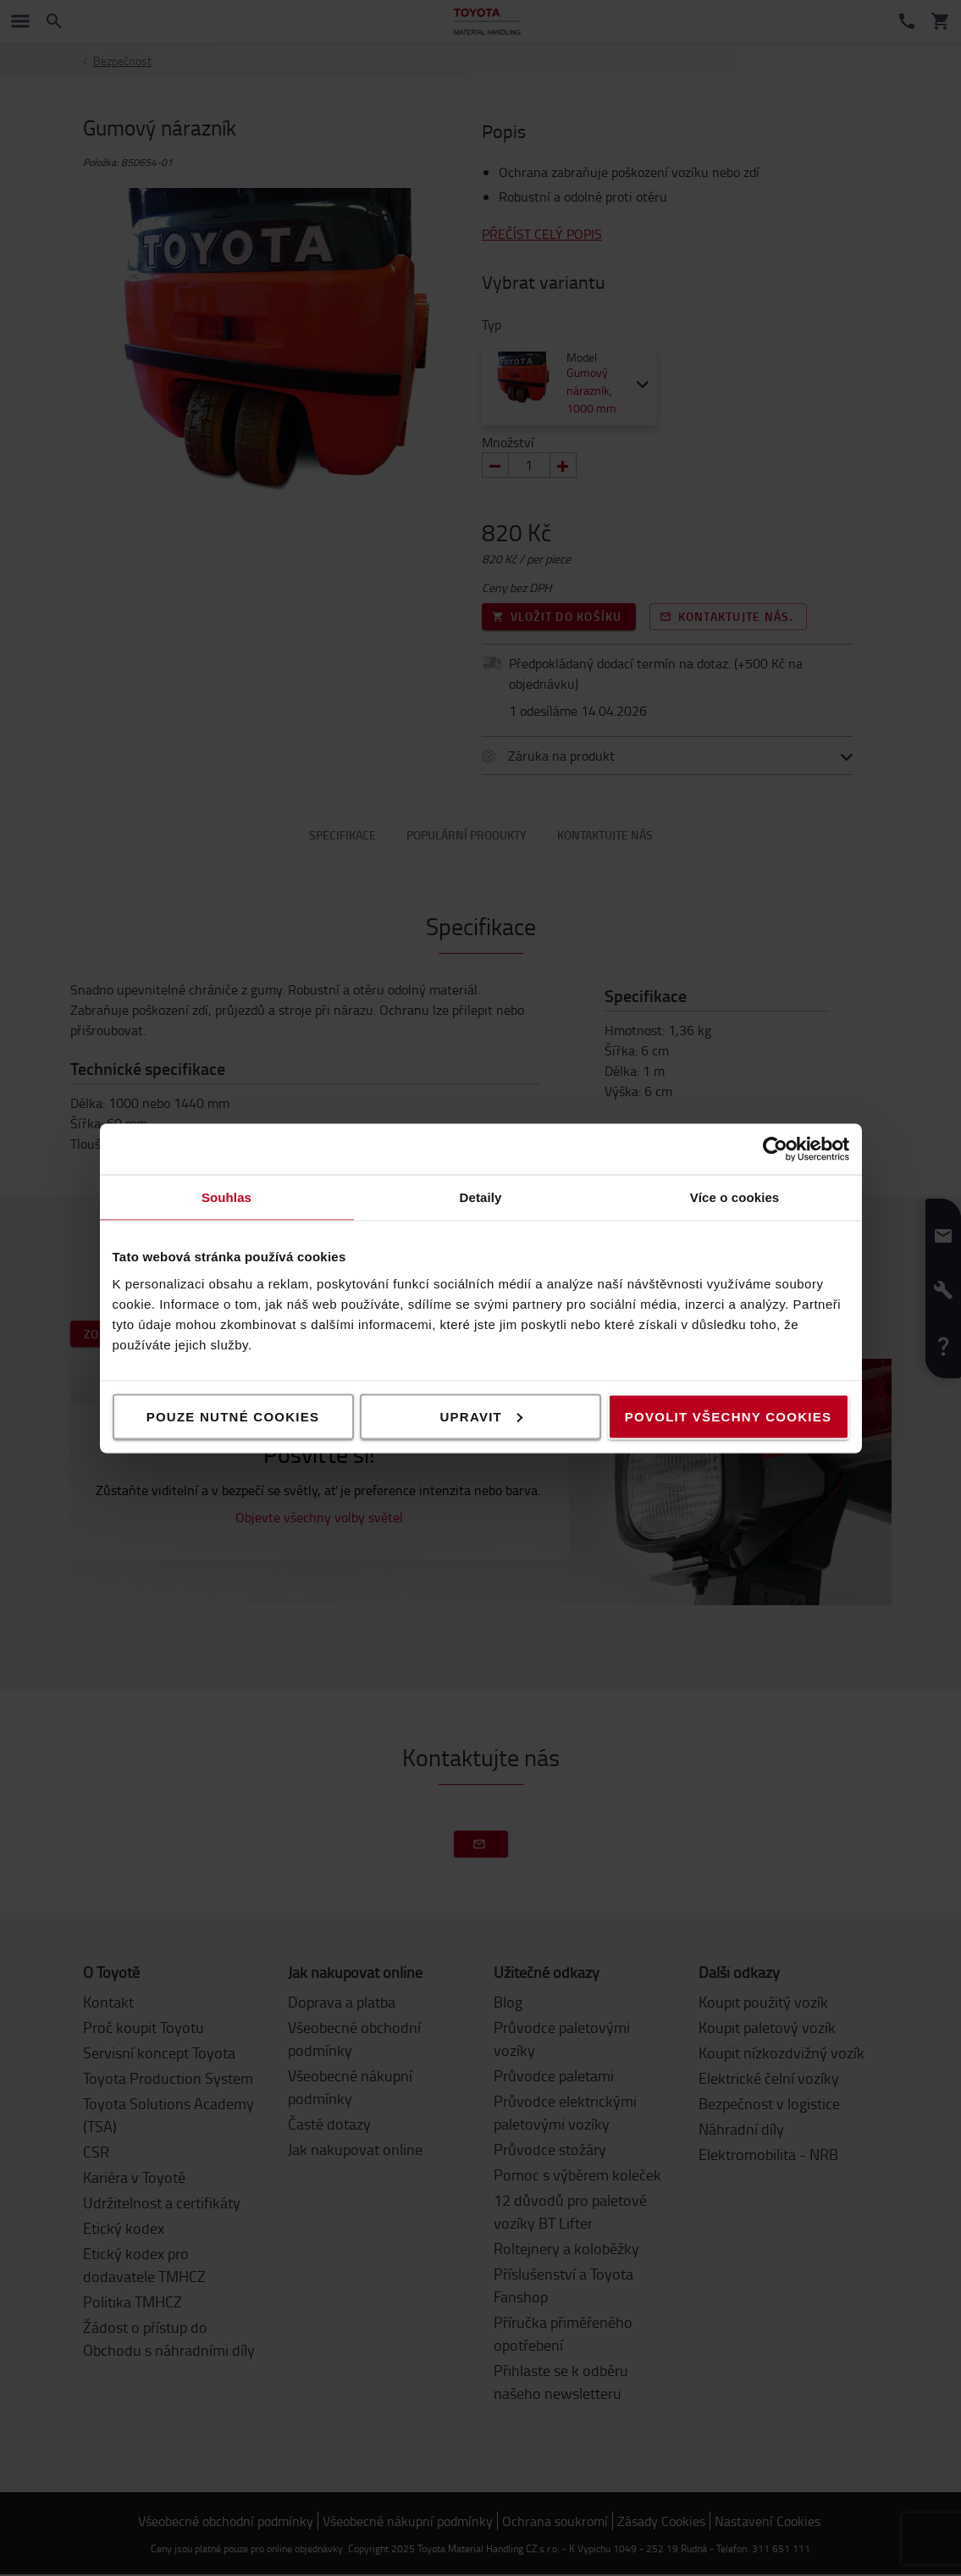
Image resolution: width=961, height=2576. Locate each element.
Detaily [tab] (481, 1196)
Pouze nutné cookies (233, 1416)
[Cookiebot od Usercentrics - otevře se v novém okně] (775, 1148)
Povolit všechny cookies (728, 1416)
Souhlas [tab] (226, 1196)
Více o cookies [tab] (735, 1196)
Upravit (481, 1416)
